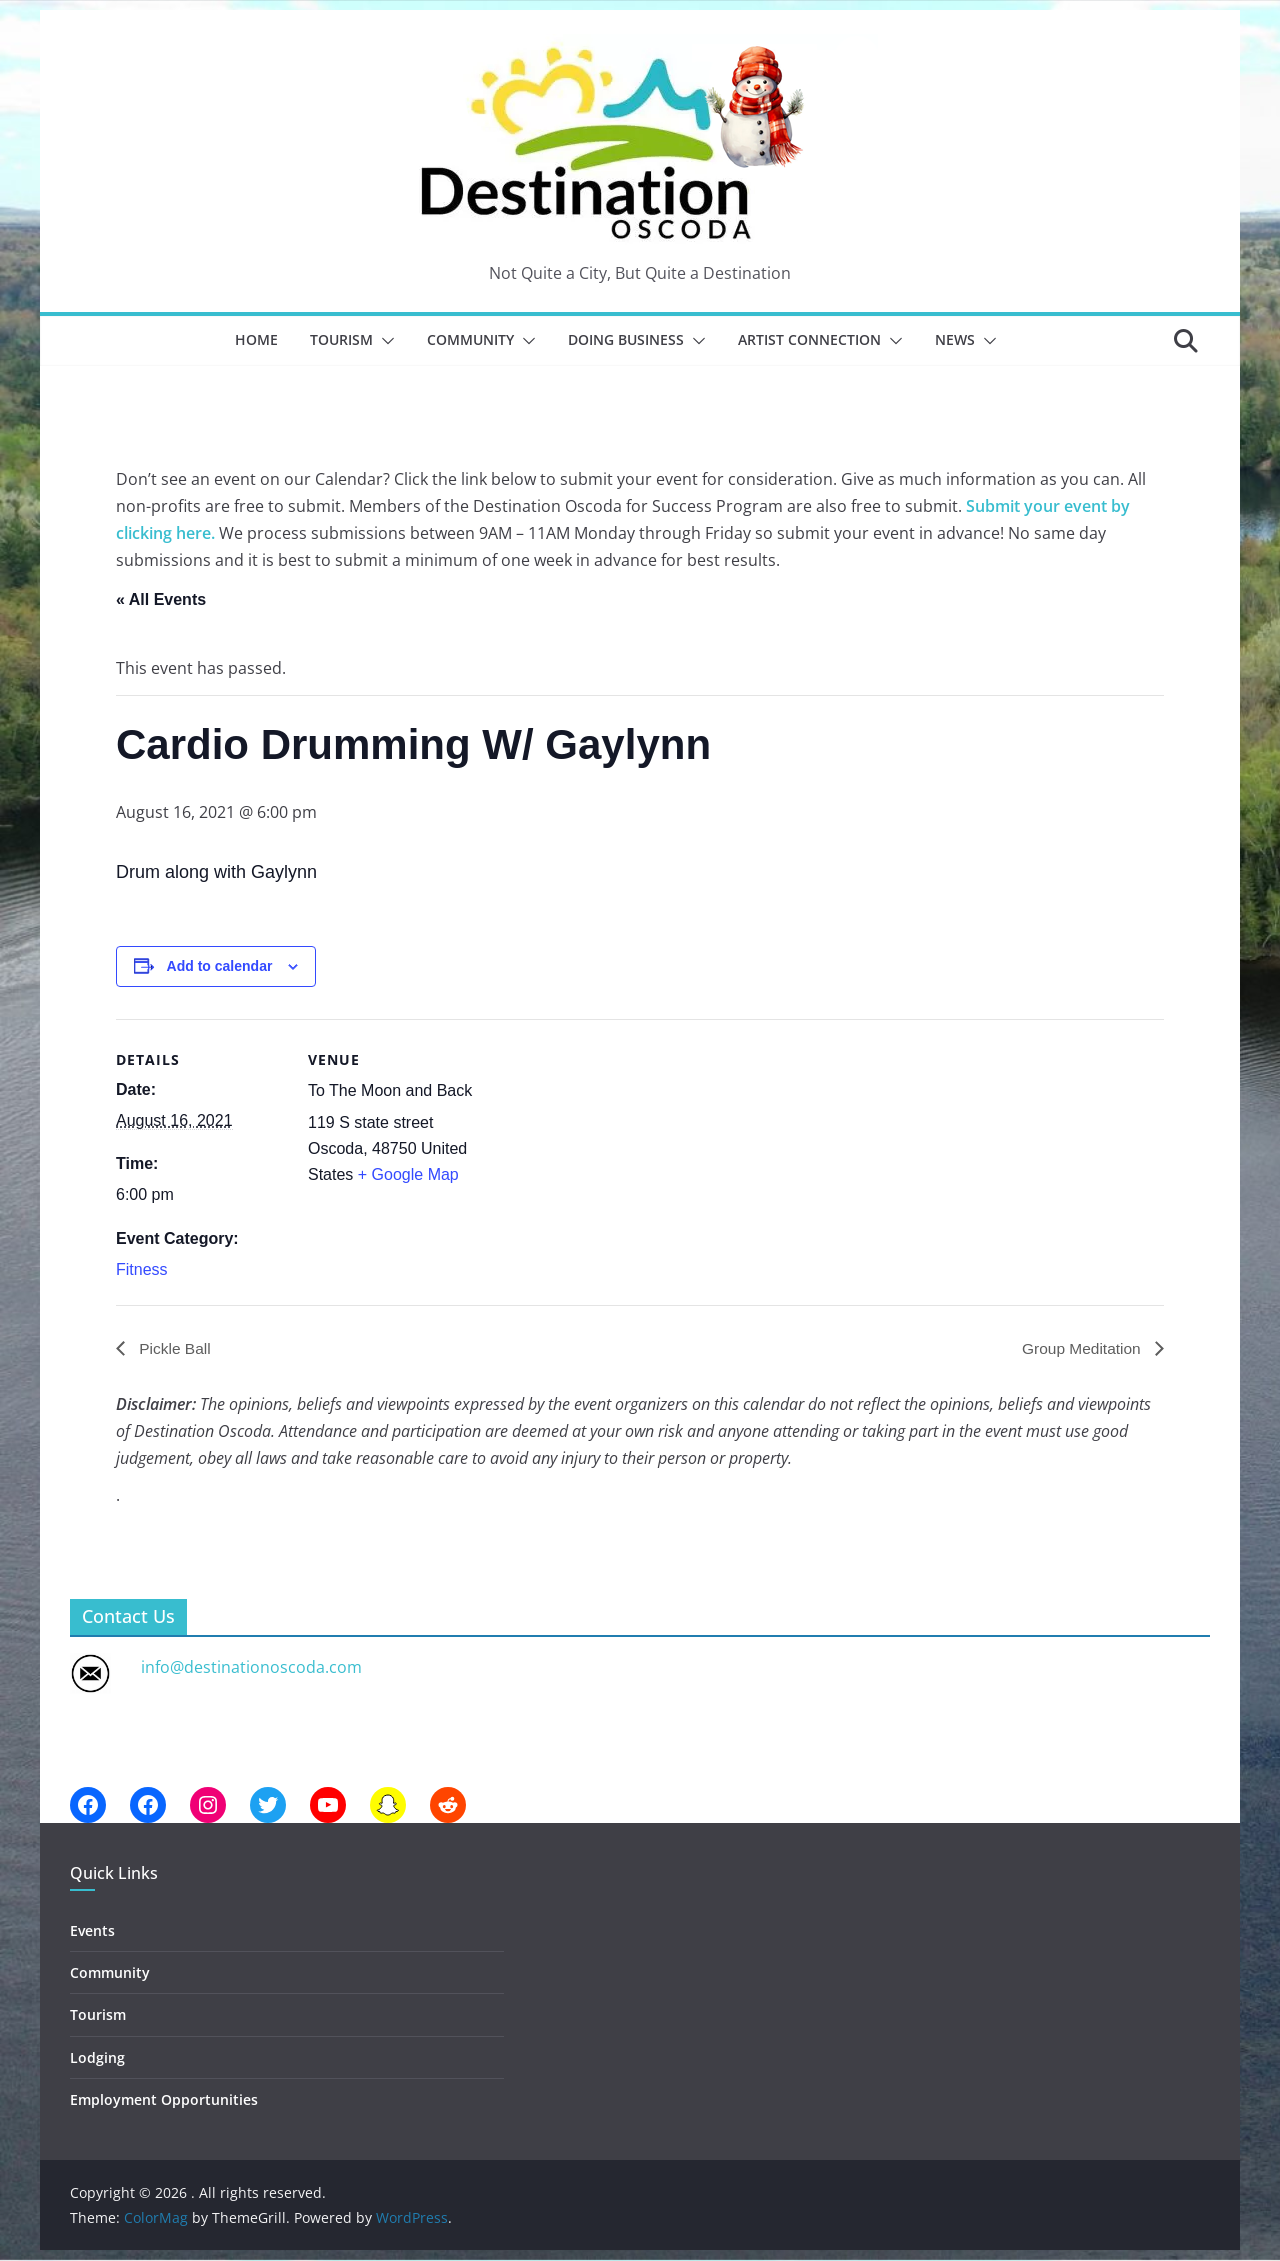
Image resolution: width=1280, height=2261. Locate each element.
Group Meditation (1081, 1347)
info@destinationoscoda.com (251, 1667)
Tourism (341, 339)
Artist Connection (809, 339)
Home (256, 339)
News (955, 339)
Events (92, 1930)
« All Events (161, 599)
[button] (384, 341)
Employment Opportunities (164, 2099)
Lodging (97, 2057)
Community (470, 339)
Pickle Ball (174, 1347)
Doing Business (626, 339)
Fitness (142, 1269)
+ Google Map (408, 1174)
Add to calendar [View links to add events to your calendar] (220, 966)
